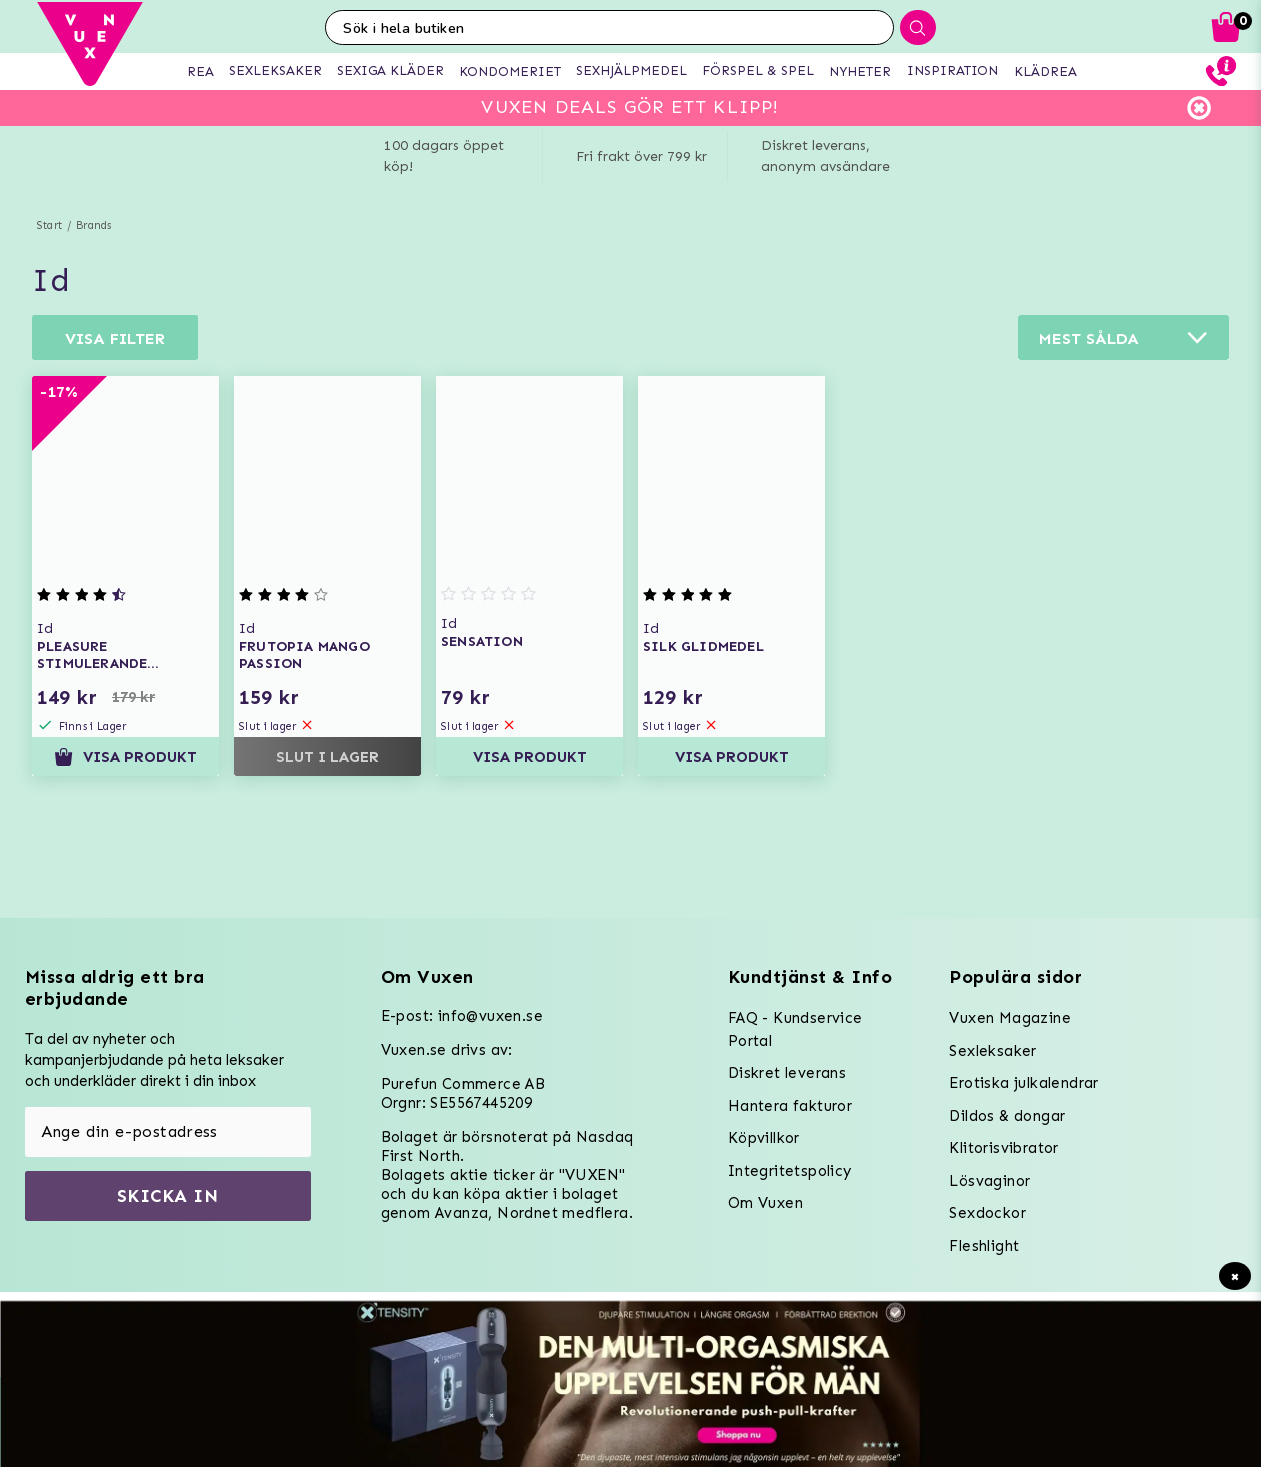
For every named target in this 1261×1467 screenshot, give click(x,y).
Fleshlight (984, 1246)
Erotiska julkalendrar (1023, 1083)
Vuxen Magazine (1010, 1018)
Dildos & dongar (1007, 1116)
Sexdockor (987, 1213)
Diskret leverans (787, 1073)
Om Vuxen (765, 1203)
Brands (93, 225)
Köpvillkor (764, 1138)
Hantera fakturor (790, 1106)
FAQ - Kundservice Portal (795, 1029)
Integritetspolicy (790, 1171)
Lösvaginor (989, 1181)
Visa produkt (125, 757)
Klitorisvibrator (1003, 1148)
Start (49, 225)
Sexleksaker (992, 1051)
